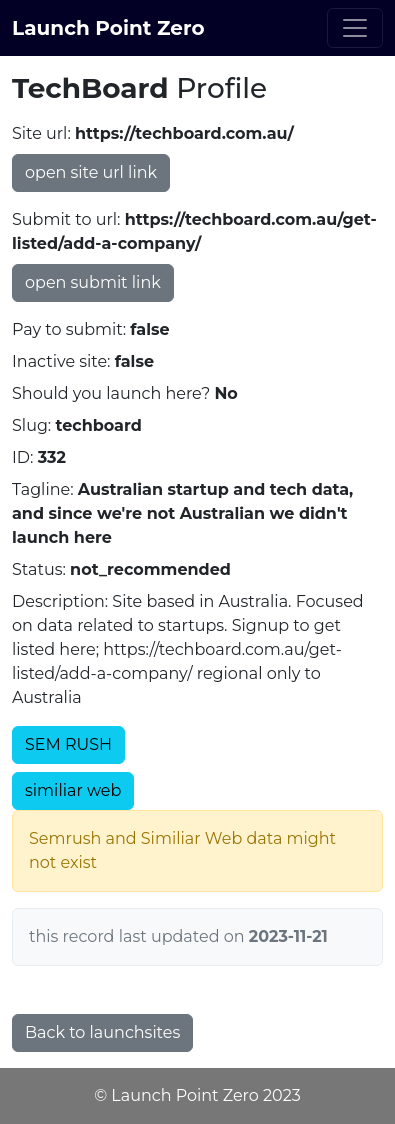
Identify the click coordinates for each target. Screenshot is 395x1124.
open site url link (91, 172)
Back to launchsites (102, 1032)
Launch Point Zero (108, 28)
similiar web (73, 790)
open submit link (93, 282)
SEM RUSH (68, 744)
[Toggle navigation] (355, 28)
